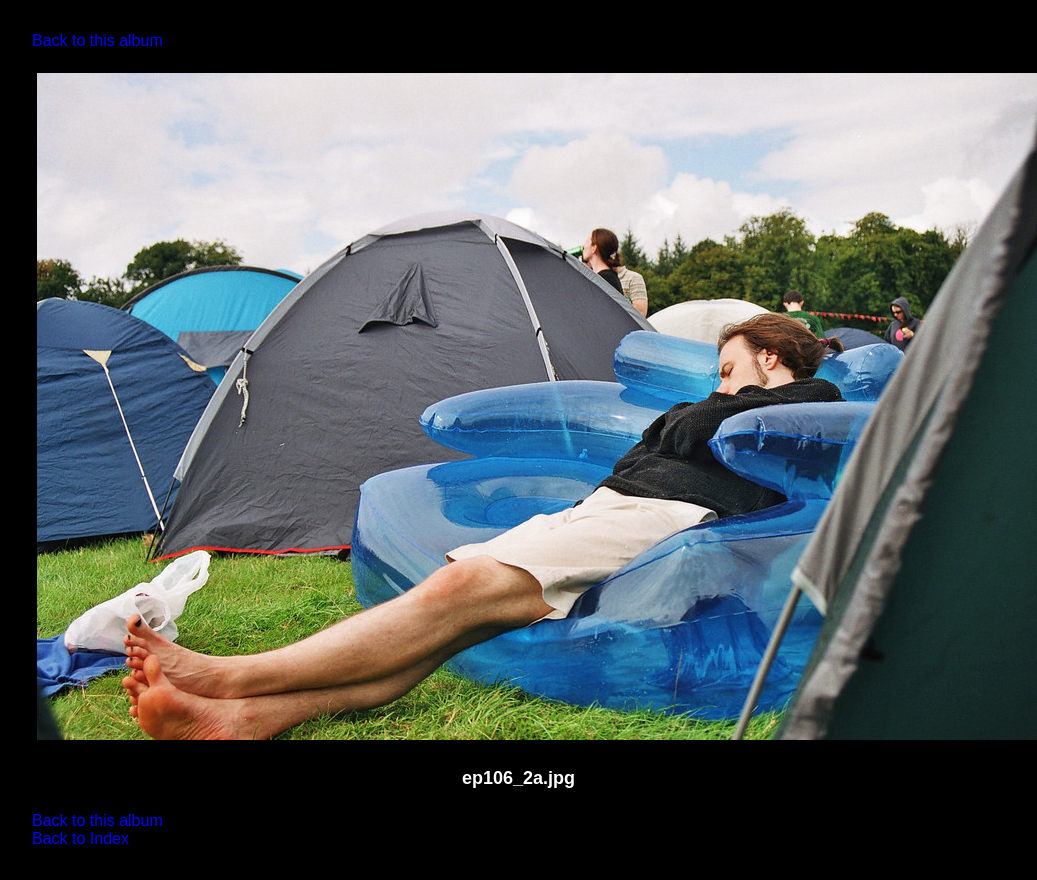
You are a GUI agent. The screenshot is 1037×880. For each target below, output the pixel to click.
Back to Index (80, 838)
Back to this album (97, 40)
